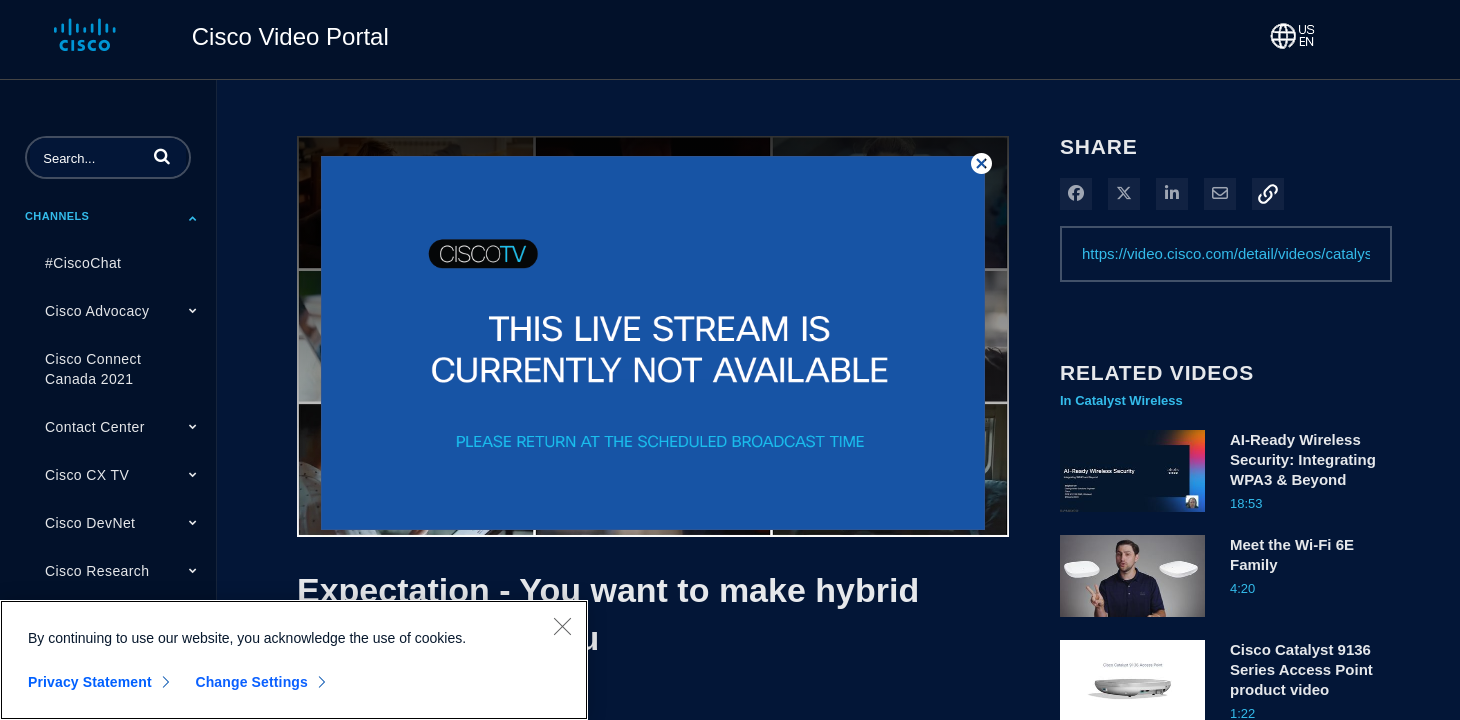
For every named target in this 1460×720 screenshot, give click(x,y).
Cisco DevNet (90, 523)
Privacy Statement (90, 682)
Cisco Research (97, 571)
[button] (162, 156)
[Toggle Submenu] (193, 218)
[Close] (562, 626)
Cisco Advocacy (97, 311)
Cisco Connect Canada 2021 (93, 369)
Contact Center (95, 427)
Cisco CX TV (87, 475)
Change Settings (251, 682)
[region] (294, 660)
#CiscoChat (83, 263)
